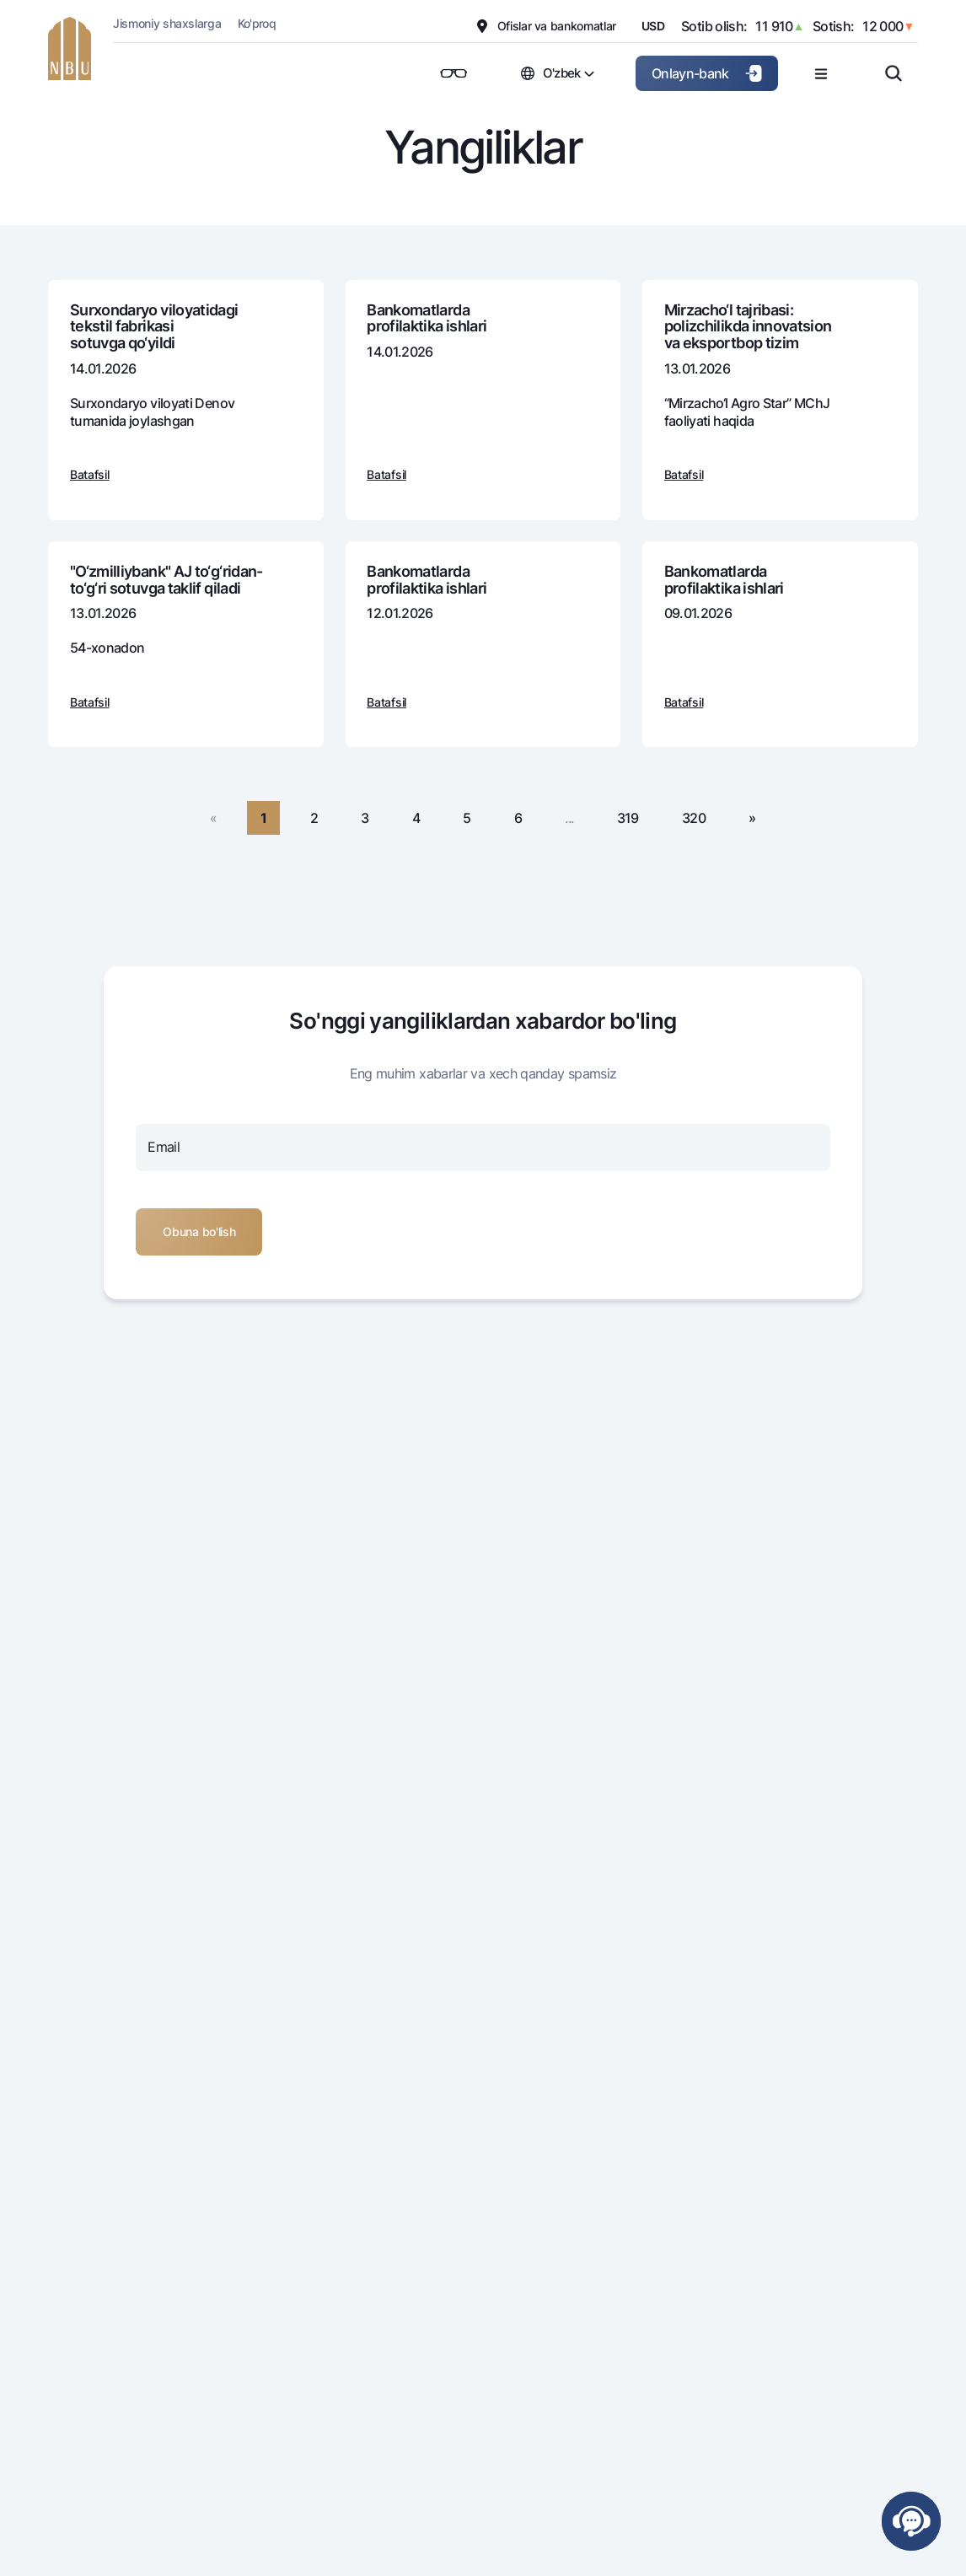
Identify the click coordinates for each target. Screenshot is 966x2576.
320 (694, 817)
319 (628, 817)
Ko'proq (257, 23)
